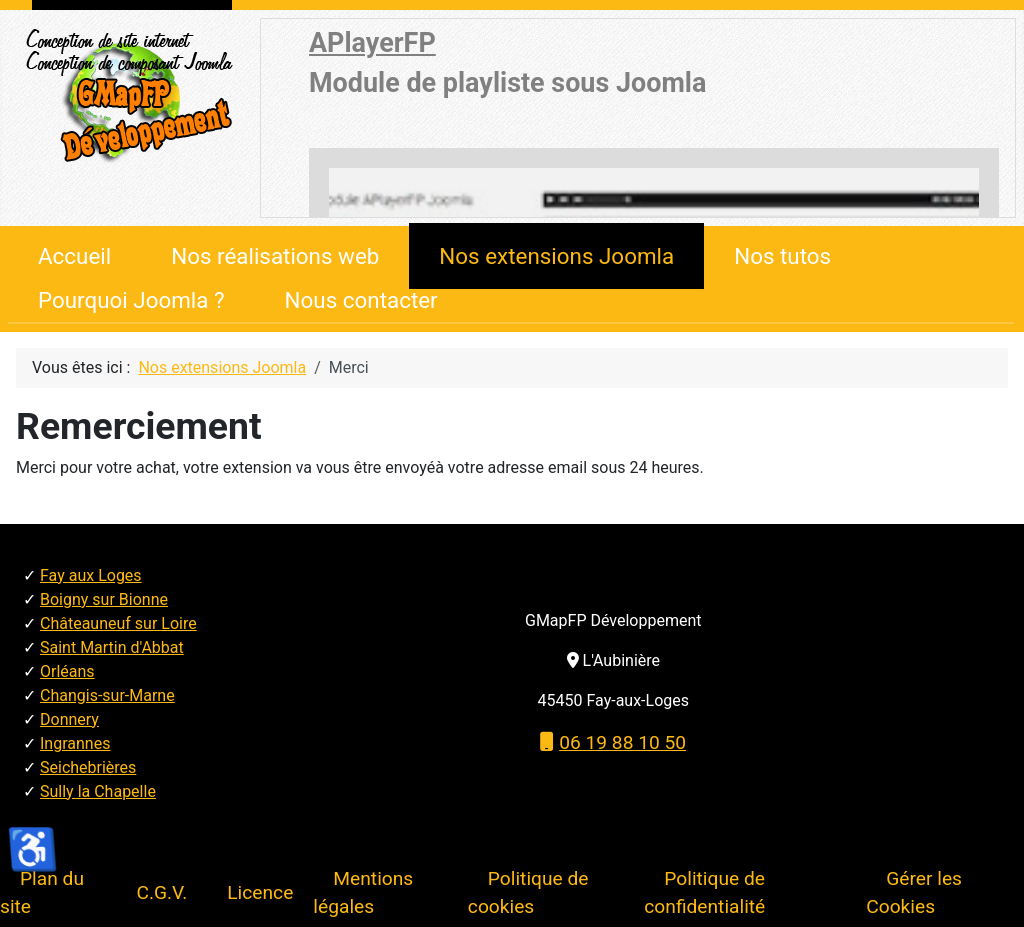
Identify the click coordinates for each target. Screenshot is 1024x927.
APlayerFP (372, 43)
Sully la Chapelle (98, 791)
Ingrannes (75, 743)
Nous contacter (361, 300)
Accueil (74, 256)
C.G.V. (161, 892)
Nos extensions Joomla (556, 256)
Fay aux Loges (91, 575)
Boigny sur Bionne (104, 599)
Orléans (67, 671)
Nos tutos (782, 256)
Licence (260, 892)
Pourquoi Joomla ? (131, 300)
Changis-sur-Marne (107, 695)
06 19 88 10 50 (613, 742)
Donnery (69, 719)
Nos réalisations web (275, 256)
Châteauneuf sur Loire (118, 623)
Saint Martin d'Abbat (112, 647)
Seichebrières (88, 767)
